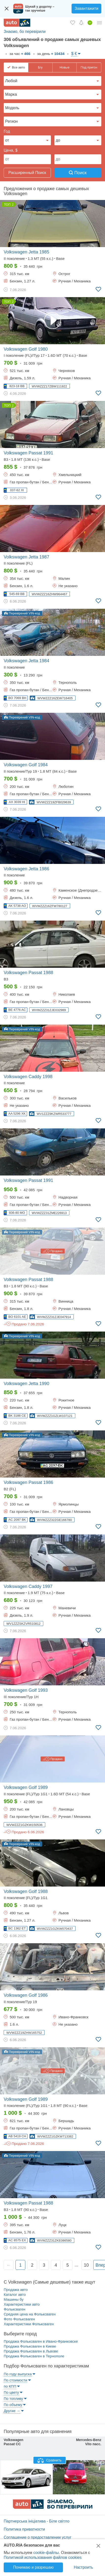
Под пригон (89, 67)
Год (7, 131)
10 (86, 2265)
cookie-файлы (46, 2552)
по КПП (10, 2386)
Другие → (12, 2411)
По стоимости (15, 2380)
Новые (64, 67)
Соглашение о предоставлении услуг (37, 2537)
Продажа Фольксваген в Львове (31, 2351)
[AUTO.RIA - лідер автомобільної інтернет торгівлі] (17, 23)
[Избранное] (72, 22)
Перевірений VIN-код (22, 613)
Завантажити (86, 8)
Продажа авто (16, 2289)
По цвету (11, 2392)
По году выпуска (18, 2374)
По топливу (13, 2398)
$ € (74, 53)
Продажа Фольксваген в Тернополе (34, 2356)
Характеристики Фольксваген (29, 2324)
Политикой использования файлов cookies (43, 2557)
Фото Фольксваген (19, 2319)
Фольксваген (14, 2309)
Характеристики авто (22, 2304)
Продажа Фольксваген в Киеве (30, 2346)
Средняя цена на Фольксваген (30, 2314)
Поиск (78, 172)
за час (19, 54)
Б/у (40, 67)
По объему (13, 2405)
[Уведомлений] (81, 22)
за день (50, 54)
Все (18, 67)
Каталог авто (15, 2294)
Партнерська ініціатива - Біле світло (36, 2521)
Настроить (83, 2567)
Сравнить (49, 2460)
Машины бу (13, 2299)
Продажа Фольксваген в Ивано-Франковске (41, 2341)
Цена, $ (10, 150)
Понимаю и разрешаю (33, 2567)
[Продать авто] (90, 22)
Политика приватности (24, 2529)
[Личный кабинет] (99, 22)
